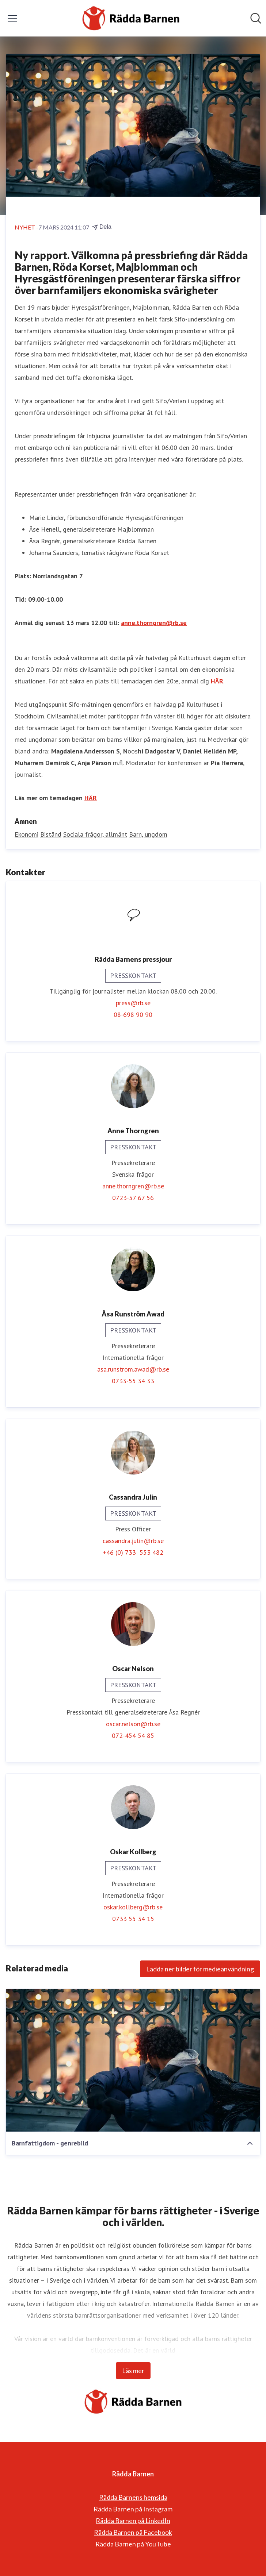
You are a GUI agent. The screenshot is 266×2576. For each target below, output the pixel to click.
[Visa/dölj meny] (12, 18)
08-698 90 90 (133, 1014)
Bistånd (50, 834)
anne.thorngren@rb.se (154, 622)
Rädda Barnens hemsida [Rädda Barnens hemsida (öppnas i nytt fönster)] (133, 2497)
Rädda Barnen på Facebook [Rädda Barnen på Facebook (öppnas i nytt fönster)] (133, 2532)
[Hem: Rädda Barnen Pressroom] (130, 18)
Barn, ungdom (148, 834)
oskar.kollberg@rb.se (133, 1907)
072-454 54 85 (133, 1735)
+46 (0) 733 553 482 (133, 1552)
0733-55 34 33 (133, 1381)
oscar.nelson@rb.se (133, 1724)
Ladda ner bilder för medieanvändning (200, 1969)
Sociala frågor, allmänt (95, 834)
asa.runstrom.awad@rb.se (133, 1369)
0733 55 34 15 (133, 1918)
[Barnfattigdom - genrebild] (133, 2060)
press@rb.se (133, 1003)
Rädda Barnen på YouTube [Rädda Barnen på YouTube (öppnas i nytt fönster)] (133, 2544)
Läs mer (133, 2371)
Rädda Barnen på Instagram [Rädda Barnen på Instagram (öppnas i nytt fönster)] (133, 2509)
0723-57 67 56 (133, 1197)
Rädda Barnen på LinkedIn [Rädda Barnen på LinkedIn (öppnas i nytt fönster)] (133, 2521)
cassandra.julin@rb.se (133, 1540)
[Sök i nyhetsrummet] (256, 18)
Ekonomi (26, 834)
